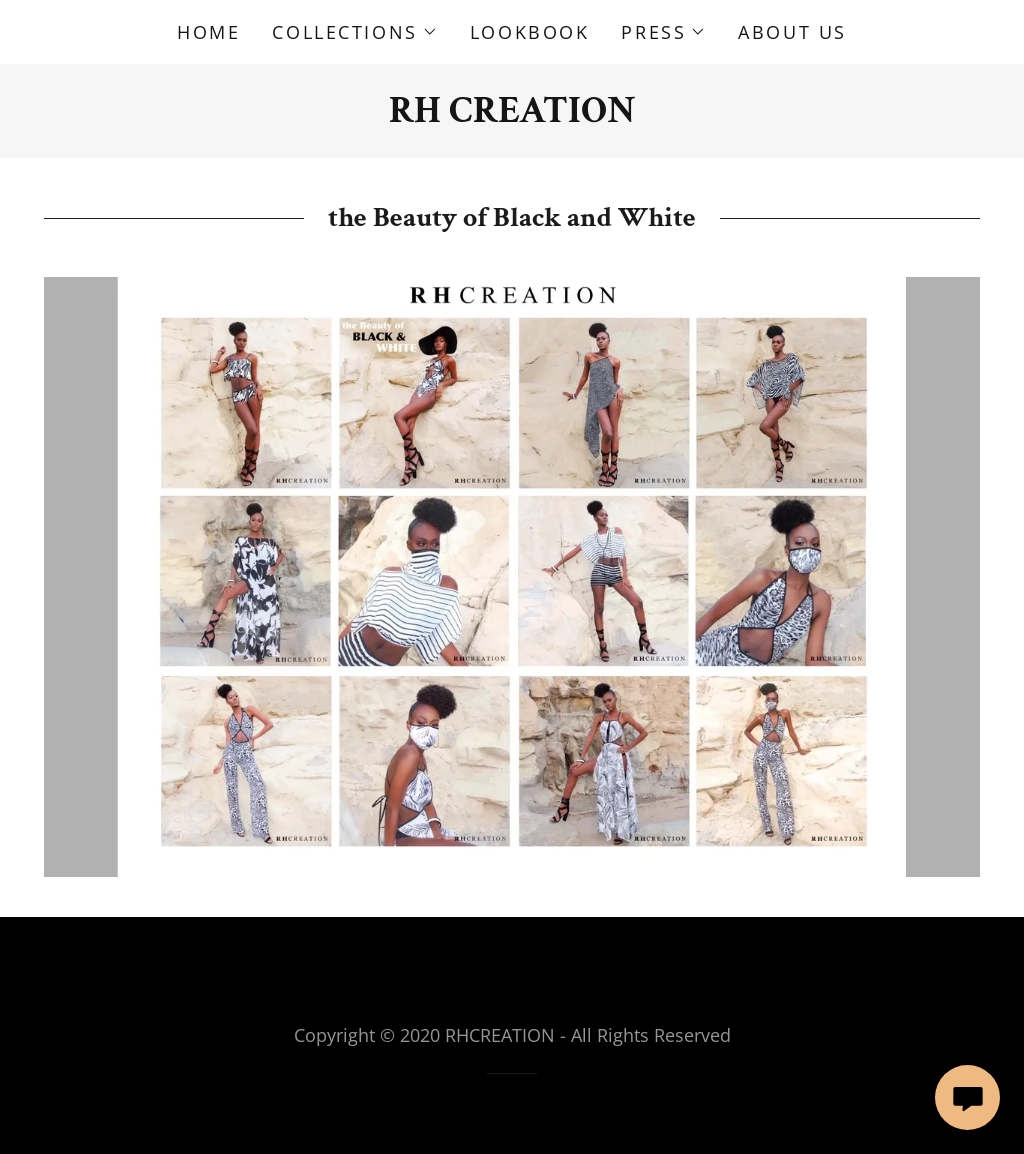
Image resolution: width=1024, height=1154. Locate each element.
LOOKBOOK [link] (530, 32)
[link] (512, 114)
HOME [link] (208, 32)
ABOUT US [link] (792, 32)
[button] (354, 32)
